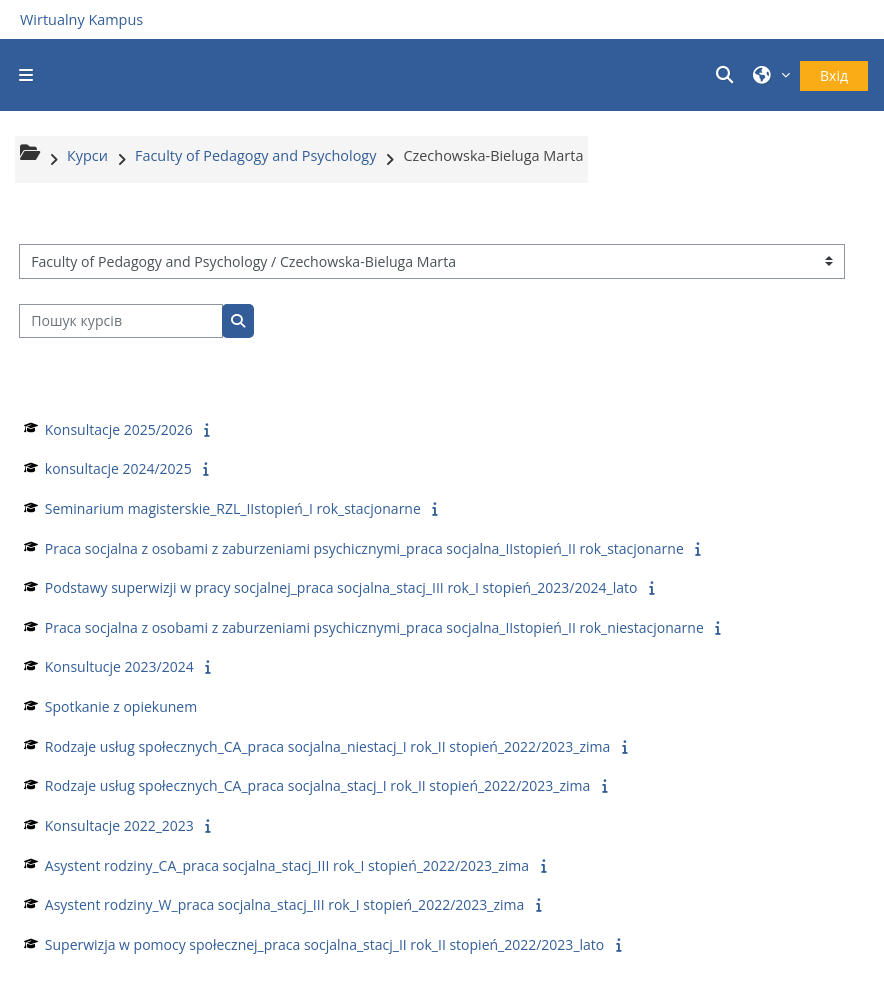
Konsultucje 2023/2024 (119, 666)
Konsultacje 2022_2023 (119, 825)
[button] (728, 75)
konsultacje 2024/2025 (118, 468)
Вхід (834, 75)
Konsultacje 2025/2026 (119, 429)
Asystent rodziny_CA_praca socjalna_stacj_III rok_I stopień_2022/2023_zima (287, 865)
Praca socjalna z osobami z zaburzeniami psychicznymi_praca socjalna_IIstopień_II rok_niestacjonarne (374, 627)
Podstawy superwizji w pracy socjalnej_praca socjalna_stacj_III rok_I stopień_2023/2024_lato (341, 587)
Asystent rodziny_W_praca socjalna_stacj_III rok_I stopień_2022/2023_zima (284, 904)
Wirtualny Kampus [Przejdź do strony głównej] (81, 19)
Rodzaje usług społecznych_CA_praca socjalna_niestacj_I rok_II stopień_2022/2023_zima (327, 746)
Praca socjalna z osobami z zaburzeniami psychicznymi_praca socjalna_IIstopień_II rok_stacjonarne (364, 548)
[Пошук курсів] (121, 321)
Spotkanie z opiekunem (121, 706)
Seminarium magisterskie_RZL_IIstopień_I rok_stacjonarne (233, 508)
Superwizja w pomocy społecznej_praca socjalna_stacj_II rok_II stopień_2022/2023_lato (324, 944)
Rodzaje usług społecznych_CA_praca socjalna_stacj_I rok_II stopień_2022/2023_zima (317, 785)
